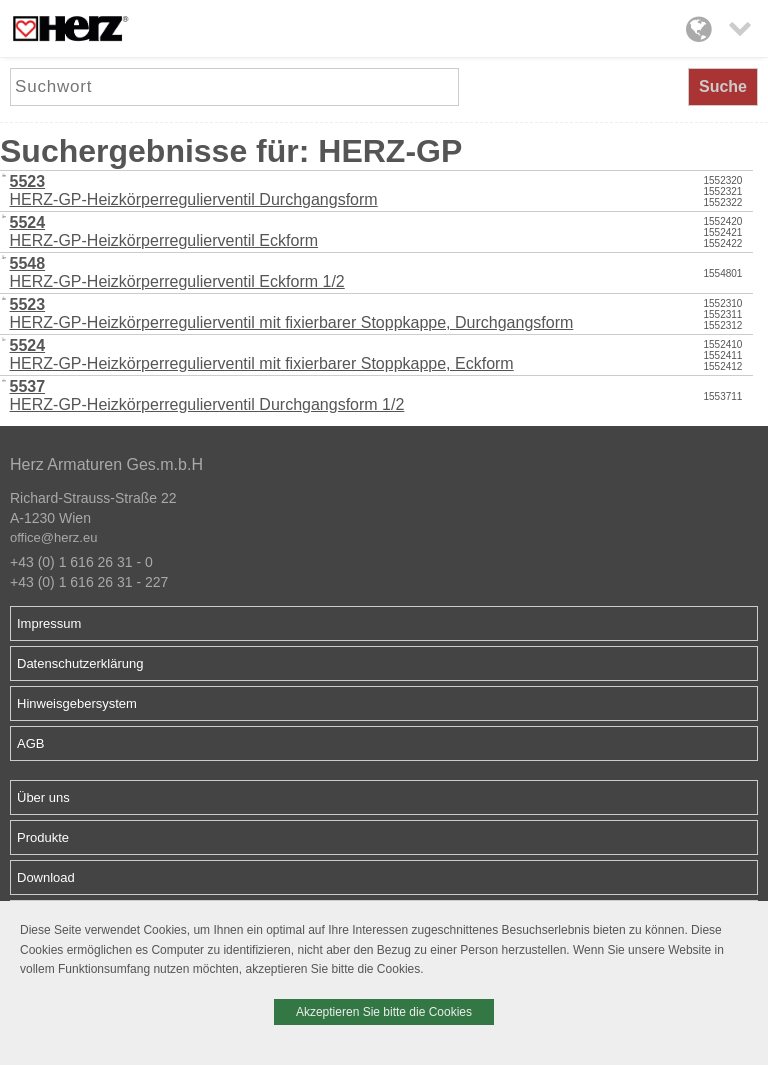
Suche (723, 86)
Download (46, 877)
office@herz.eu (53, 537)
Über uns (43, 797)
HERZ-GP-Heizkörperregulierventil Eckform (164, 231)
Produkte (43, 837)
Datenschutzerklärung (80, 663)
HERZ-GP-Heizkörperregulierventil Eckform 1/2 (177, 272)
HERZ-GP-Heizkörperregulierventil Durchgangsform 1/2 (207, 395)
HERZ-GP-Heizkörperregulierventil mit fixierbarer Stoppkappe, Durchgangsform (292, 313)
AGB (30, 743)
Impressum (49, 623)
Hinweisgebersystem (77, 703)
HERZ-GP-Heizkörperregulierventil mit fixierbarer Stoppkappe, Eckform (262, 354)
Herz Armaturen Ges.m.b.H (106, 464)
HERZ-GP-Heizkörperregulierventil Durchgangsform (194, 190)
